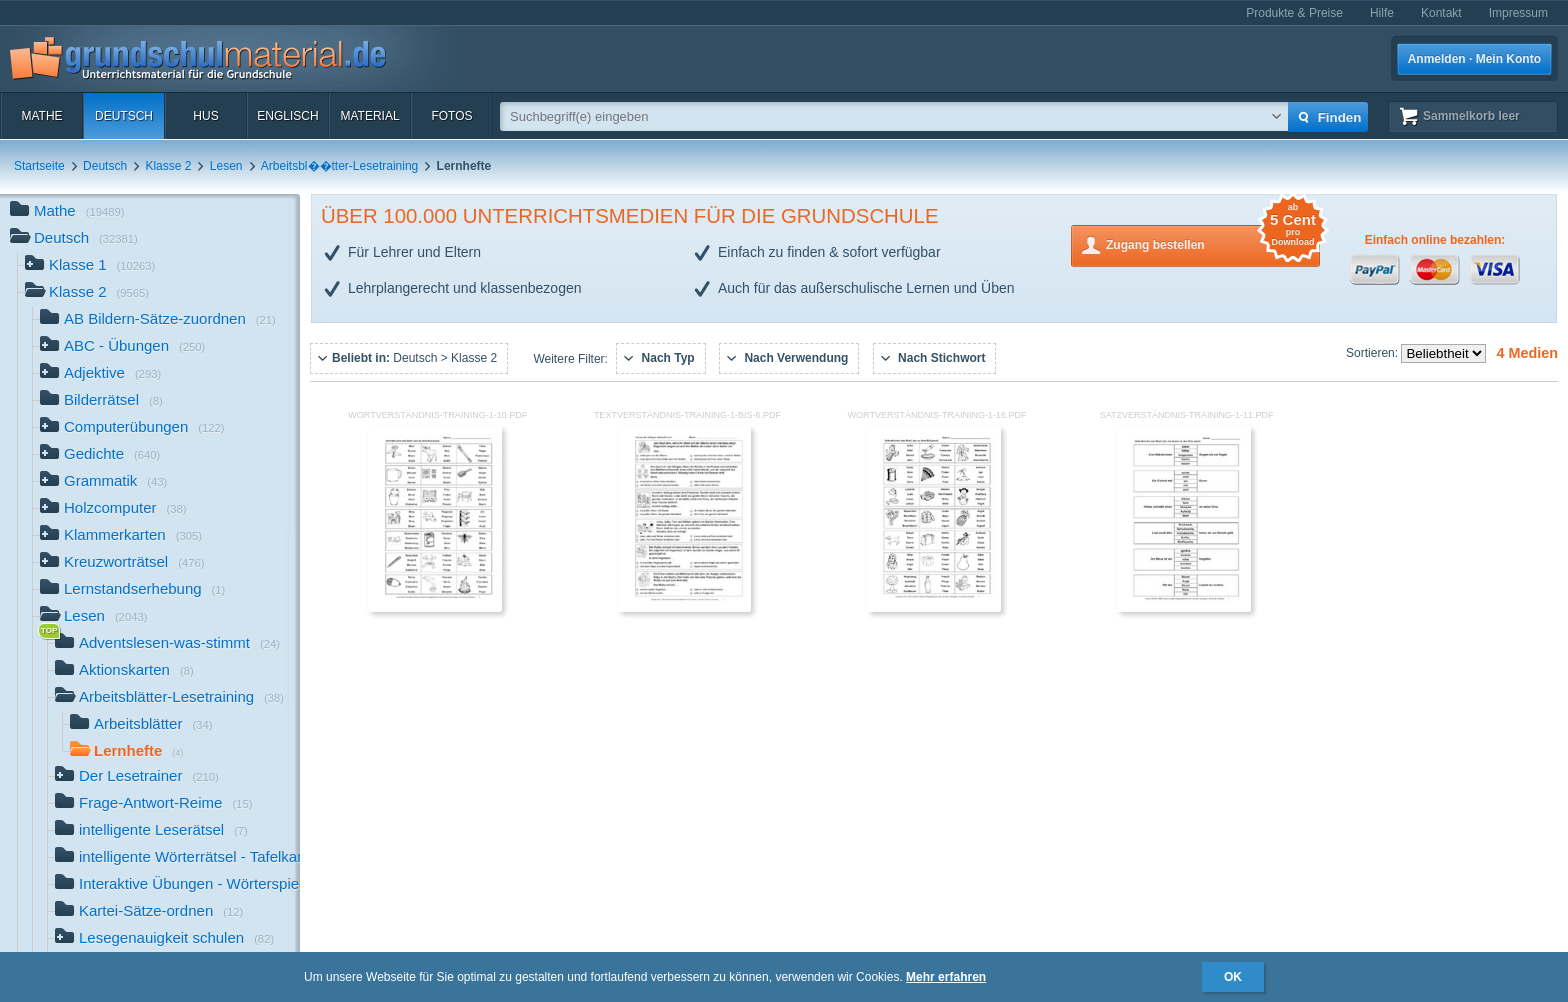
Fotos (451, 116)
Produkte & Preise (1294, 13)
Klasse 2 (168, 166)
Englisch (287, 116)
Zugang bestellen (1213, 243)
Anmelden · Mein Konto (1474, 59)
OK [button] (1233, 977)
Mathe (41, 116)
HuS (205, 116)
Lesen (226, 166)
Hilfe (1382, 13)
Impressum (1518, 13)
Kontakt (1441, 13)
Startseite (39, 166)
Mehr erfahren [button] (946, 977)
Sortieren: (1373, 353)
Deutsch (124, 116)
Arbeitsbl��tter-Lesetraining (339, 166)
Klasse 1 (90, 266)
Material (369, 116)
